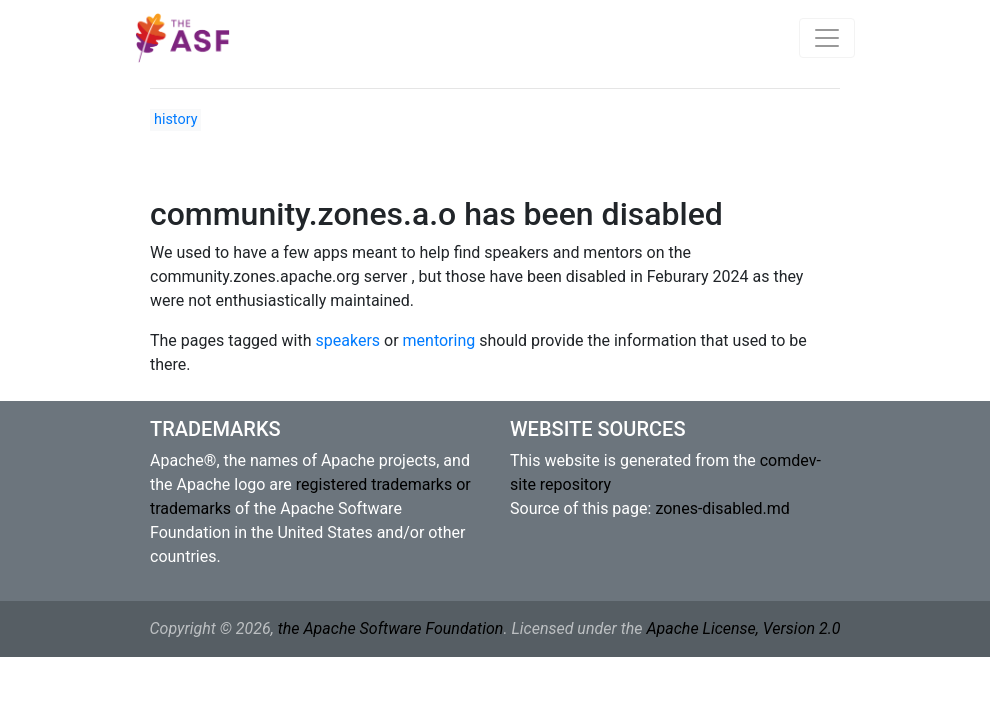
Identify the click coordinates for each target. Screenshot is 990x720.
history (175, 119)
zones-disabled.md (722, 508)
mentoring (439, 340)
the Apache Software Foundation (391, 628)
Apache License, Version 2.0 (743, 628)
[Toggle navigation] (827, 38)
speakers (348, 340)
